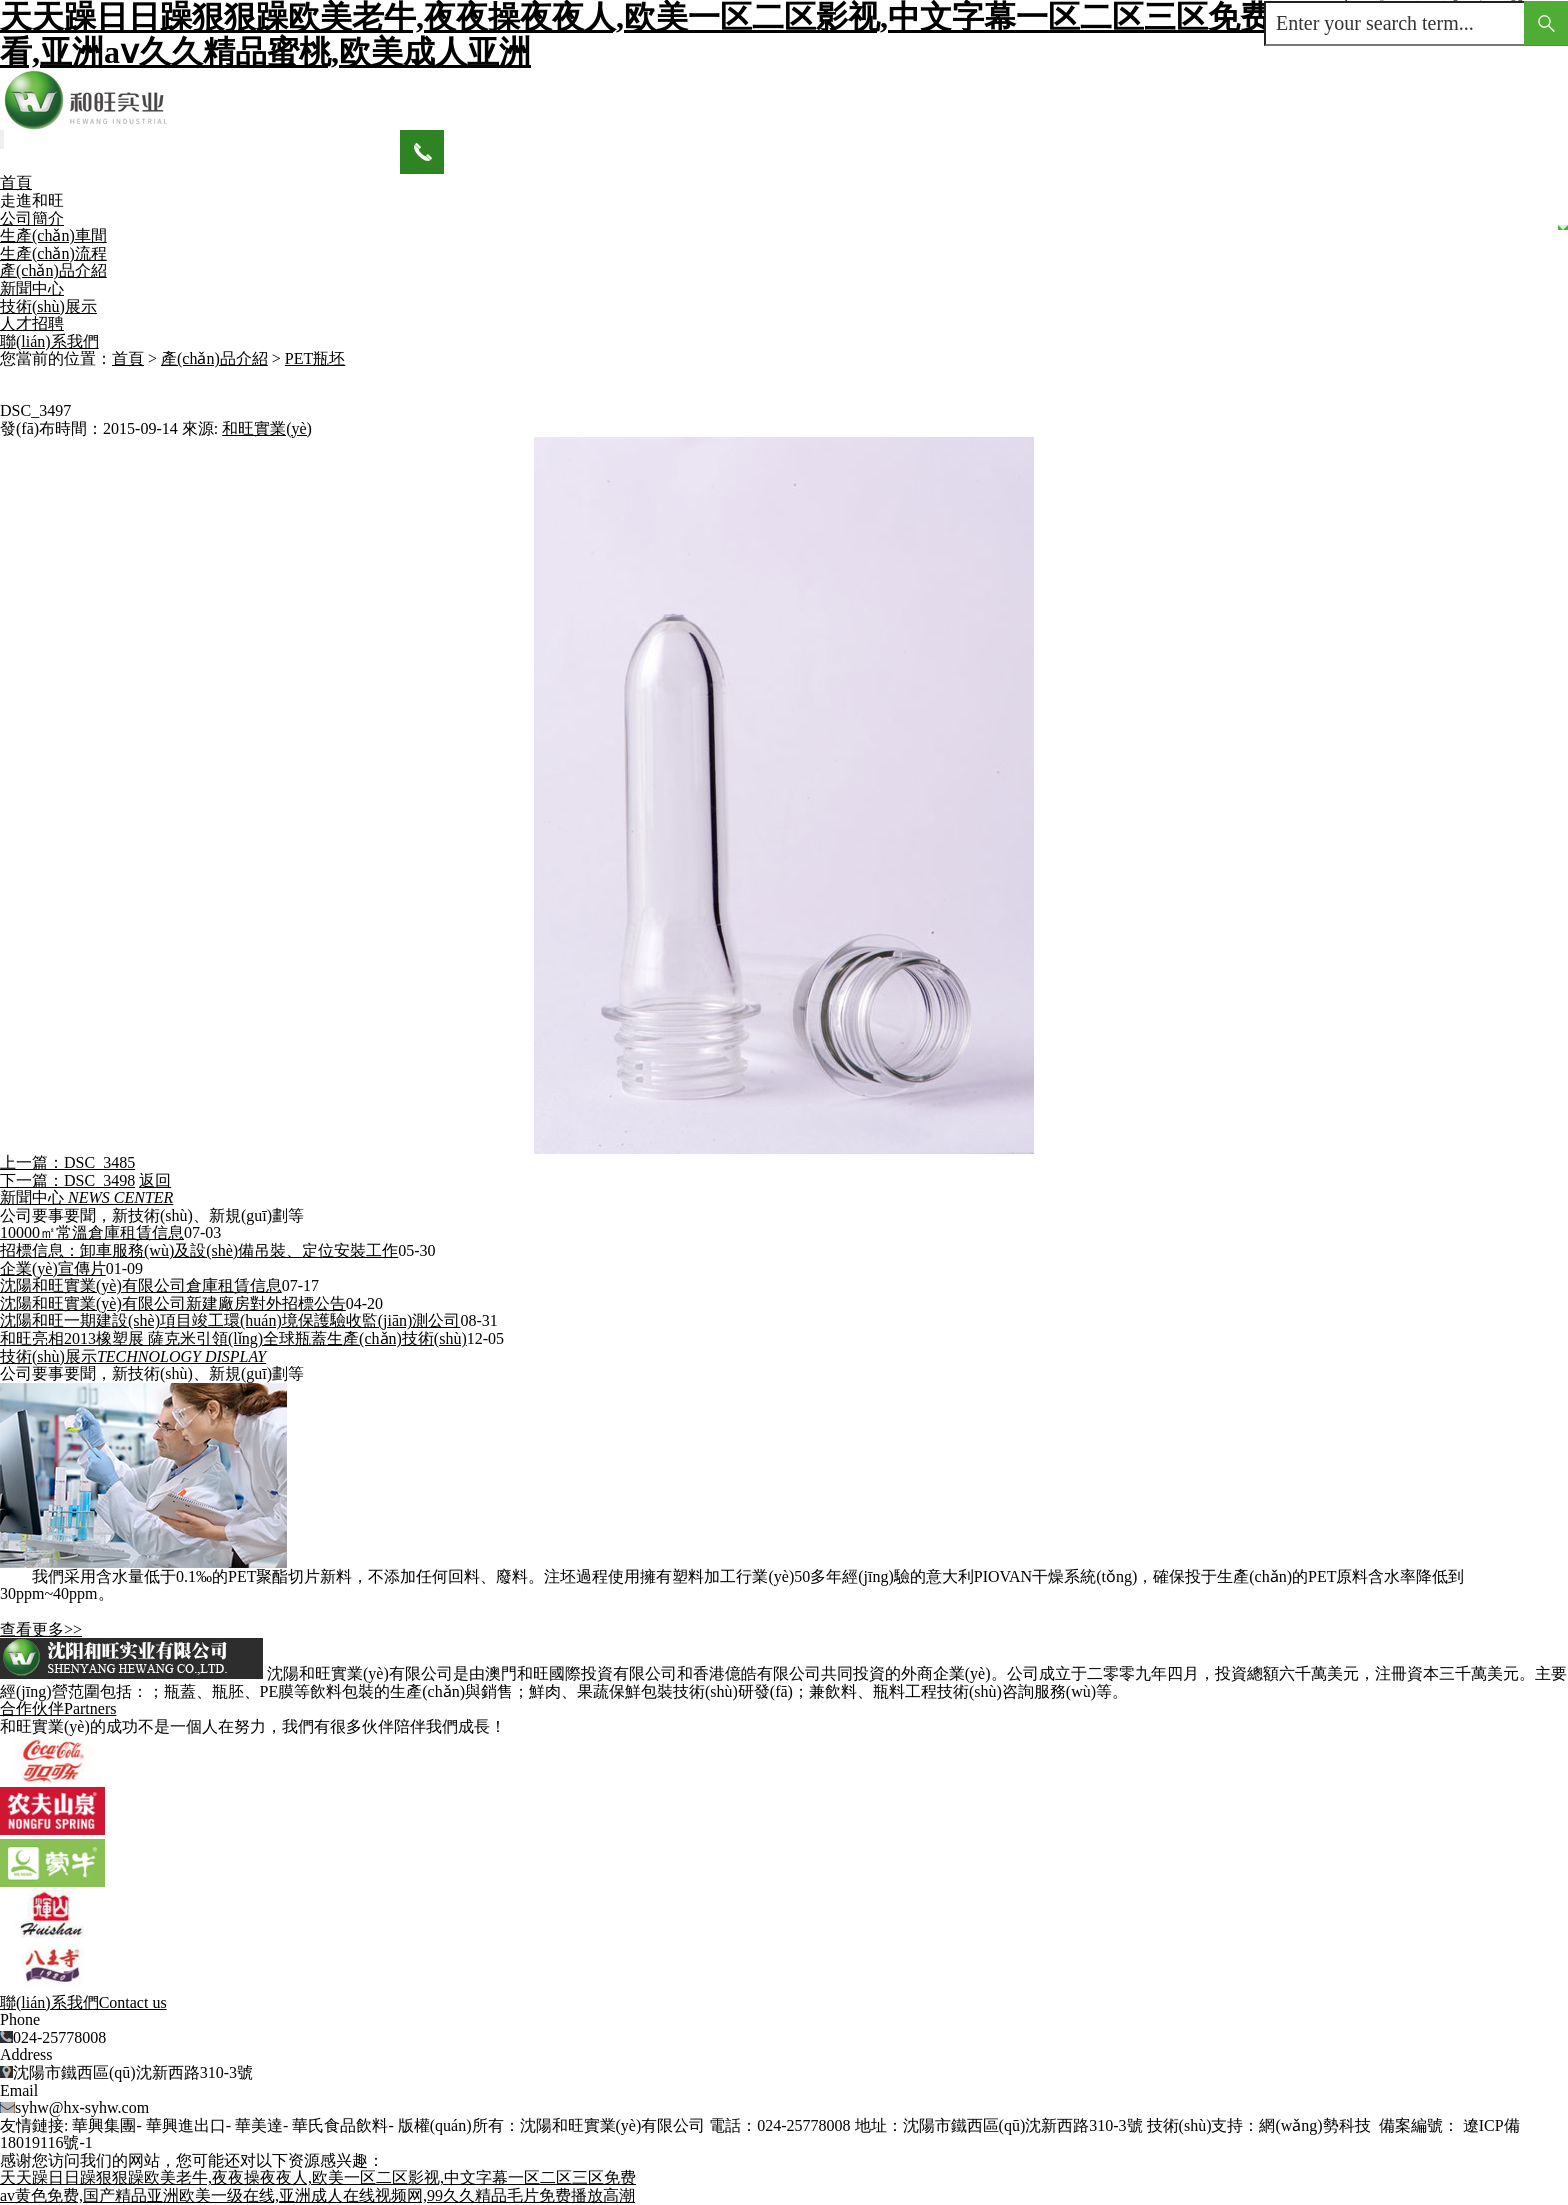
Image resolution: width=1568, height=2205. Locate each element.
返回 (155, 1180)
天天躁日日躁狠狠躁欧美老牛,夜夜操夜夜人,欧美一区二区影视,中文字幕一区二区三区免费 (318, 2177)
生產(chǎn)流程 (53, 253)
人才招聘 (32, 323)
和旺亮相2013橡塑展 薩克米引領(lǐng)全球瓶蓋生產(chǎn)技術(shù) (233, 1338)
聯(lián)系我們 (49, 341)
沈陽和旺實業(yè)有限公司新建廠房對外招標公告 (173, 1303)
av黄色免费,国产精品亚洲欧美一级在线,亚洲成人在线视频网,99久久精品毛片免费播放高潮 (317, 2195)
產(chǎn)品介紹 (53, 270)
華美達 (259, 2125)
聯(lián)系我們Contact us (83, 2002)
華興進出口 (186, 2125)
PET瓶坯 (315, 358)
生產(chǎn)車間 (53, 235)
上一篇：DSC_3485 (67, 1162)
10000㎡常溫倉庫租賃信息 (92, 1232)
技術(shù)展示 (48, 306)
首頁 (16, 182)
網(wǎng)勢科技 (1314, 2125)
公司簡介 (32, 218)
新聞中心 (32, 288)
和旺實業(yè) (267, 428)
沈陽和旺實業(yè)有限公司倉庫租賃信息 (141, 1285)
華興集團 (104, 2125)
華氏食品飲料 (340, 2125)
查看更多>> (41, 1629)
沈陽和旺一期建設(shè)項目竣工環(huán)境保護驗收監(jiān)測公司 (230, 1320)
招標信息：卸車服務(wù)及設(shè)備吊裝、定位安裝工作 (199, 1250)
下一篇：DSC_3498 (67, 1180)
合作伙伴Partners (58, 1708)
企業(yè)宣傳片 (53, 1268)
